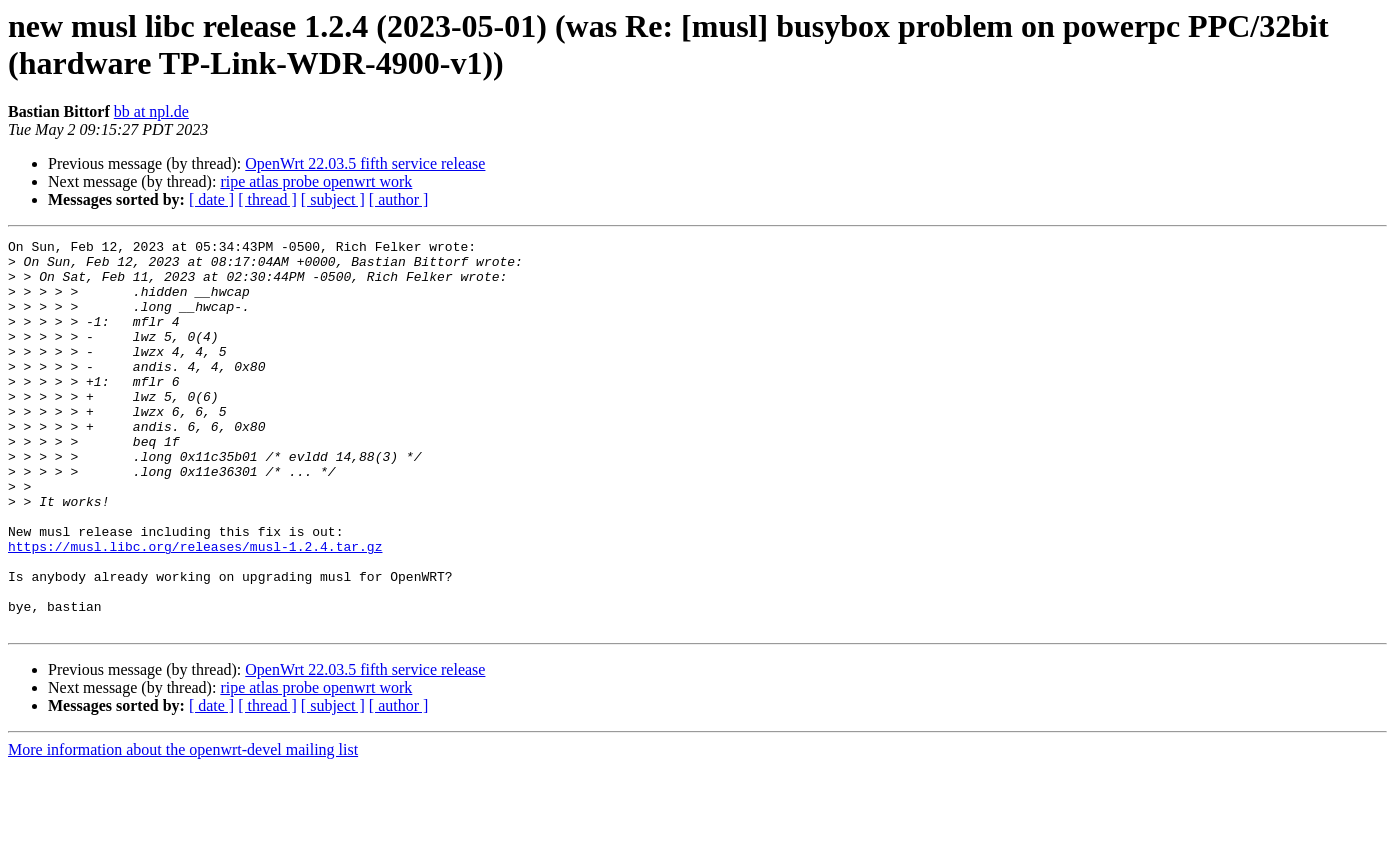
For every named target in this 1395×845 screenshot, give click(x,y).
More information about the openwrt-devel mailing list (183, 827)
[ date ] (211, 199)
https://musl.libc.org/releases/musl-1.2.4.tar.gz (195, 609)
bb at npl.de (151, 111)
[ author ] (399, 199)
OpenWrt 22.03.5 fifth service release (365, 163)
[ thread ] (267, 199)
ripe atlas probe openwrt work (316, 181)
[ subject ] (333, 199)
